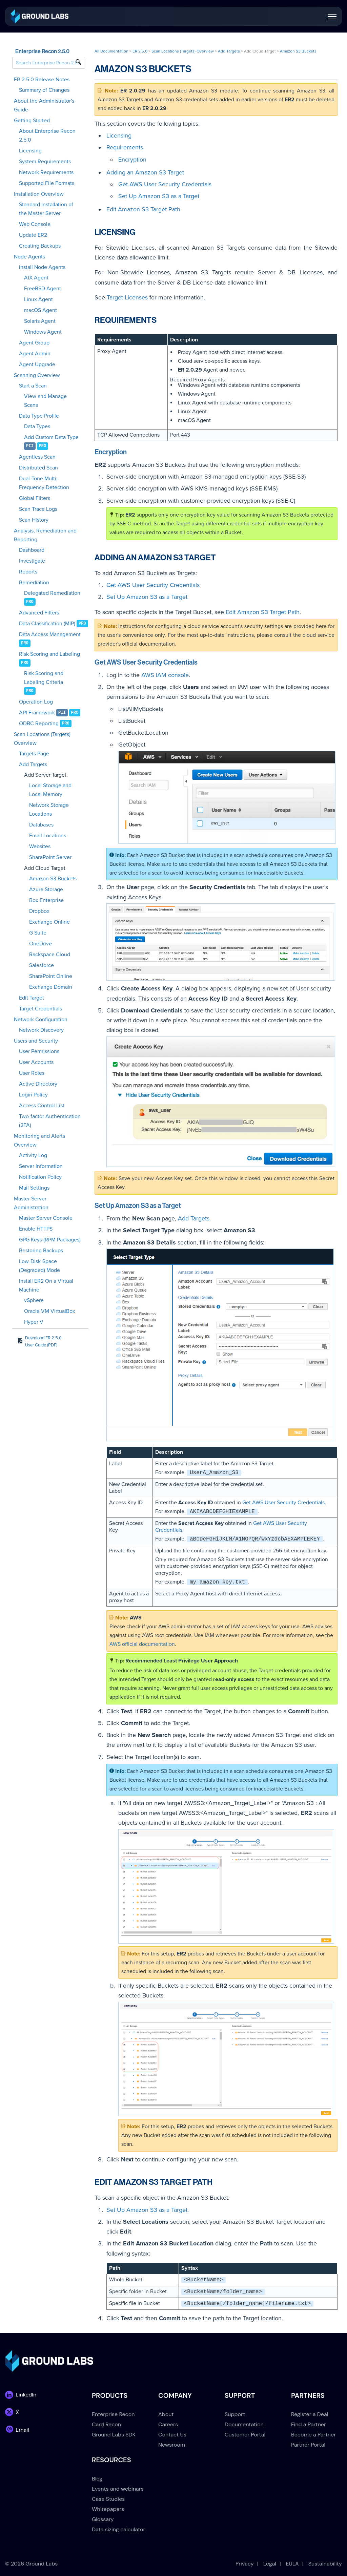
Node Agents (29, 256)
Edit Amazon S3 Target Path (143, 209)
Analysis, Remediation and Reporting (45, 535)
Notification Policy (40, 1177)
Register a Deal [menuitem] (309, 2414)
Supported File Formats (46, 183)
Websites (39, 846)
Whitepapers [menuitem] (108, 2509)
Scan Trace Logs (38, 509)
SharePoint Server (50, 857)
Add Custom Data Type (51, 437)
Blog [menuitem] (97, 2478)
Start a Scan (33, 385)
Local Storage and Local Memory (50, 790)
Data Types (37, 426)
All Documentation (111, 51)
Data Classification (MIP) (47, 623)
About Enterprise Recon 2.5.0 (47, 135)
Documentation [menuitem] (244, 2424)
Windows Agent (43, 332)
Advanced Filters (39, 612)
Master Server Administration (31, 1203)
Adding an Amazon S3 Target (145, 172)
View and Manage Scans (45, 401)
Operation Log (36, 701)
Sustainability (325, 2563)
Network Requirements (46, 172)
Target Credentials (40, 1008)
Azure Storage (46, 889)
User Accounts (36, 1062)
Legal (269, 2563)
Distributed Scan (38, 467)
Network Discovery (41, 1030)
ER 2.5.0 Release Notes (41, 79)
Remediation (34, 582)
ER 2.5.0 (139, 51)
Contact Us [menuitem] (172, 2434)
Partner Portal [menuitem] (308, 2444)
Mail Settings (34, 1188)
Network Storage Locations (49, 809)
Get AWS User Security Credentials (164, 184)
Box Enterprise (46, 900)
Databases (41, 824)
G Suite (37, 932)
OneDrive (40, 943)
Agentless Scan (37, 457)
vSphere (34, 1300)
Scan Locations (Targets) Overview (42, 739)
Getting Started (32, 120)
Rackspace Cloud (49, 954)
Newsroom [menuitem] (171, 2444)
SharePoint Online (50, 976)
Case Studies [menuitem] (108, 2498)
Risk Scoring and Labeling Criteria (43, 678)
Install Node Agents (42, 267)
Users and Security (36, 1041)
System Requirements (45, 161)
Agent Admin (34, 353)
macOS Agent (40, 310)
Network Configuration (40, 1019)
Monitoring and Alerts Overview (39, 1140)
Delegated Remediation (52, 593)
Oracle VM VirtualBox (49, 1311)
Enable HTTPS (36, 1229)
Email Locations (47, 835)
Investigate (32, 561)
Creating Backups (40, 246)
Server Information (41, 1166)
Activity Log (33, 1155)
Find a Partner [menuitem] (308, 2424)
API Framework (37, 712)
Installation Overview (39, 194)
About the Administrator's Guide (44, 105)
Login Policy (33, 1094)
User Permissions (39, 1051)
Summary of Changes (44, 90)
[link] (39, 15)
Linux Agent (38, 299)
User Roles (31, 1073)
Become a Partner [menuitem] (313, 2434)
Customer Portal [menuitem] (245, 2434)
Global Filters (34, 498)
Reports (28, 571)
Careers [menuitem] (168, 2424)
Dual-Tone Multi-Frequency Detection (44, 483)
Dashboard (31, 550)
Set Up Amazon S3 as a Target (158, 196)
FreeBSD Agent (42, 288)
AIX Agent (36, 277)
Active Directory (38, 1084)
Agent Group (34, 342)
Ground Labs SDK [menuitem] (114, 2434)
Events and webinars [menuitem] (118, 2488)
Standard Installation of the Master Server (46, 209)
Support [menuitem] (235, 2414)
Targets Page (34, 753)
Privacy (245, 2563)
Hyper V (33, 1322)
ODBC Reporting (39, 723)
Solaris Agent (40, 321)
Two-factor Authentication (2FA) (50, 1121)
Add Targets (33, 764)
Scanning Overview (37, 375)
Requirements (124, 147)
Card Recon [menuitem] (106, 2424)
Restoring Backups (41, 1250)
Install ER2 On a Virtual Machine (46, 1285)
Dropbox (39, 911)
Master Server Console (46, 1218)
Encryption (132, 159)
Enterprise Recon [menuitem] (113, 2414)
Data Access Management (50, 634)
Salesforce (41, 965)
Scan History (33, 520)
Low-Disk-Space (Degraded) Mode (39, 1266)
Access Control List (41, 1105)
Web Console (34, 224)
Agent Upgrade (37, 364)
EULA (292, 2563)
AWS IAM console (165, 675)
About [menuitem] (166, 2414)
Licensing (30, 150)
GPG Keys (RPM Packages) (50, 1239)
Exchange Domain (50, 987)
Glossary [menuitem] (103, 2519)
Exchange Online (49, 922)
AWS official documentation (142, 1644)
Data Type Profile (39, 416)
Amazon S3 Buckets (53, 878)
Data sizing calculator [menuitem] (118, 2529)
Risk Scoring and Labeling (49, 654)
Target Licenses (127, 297)
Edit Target (31, 997)
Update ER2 (33, 235)
